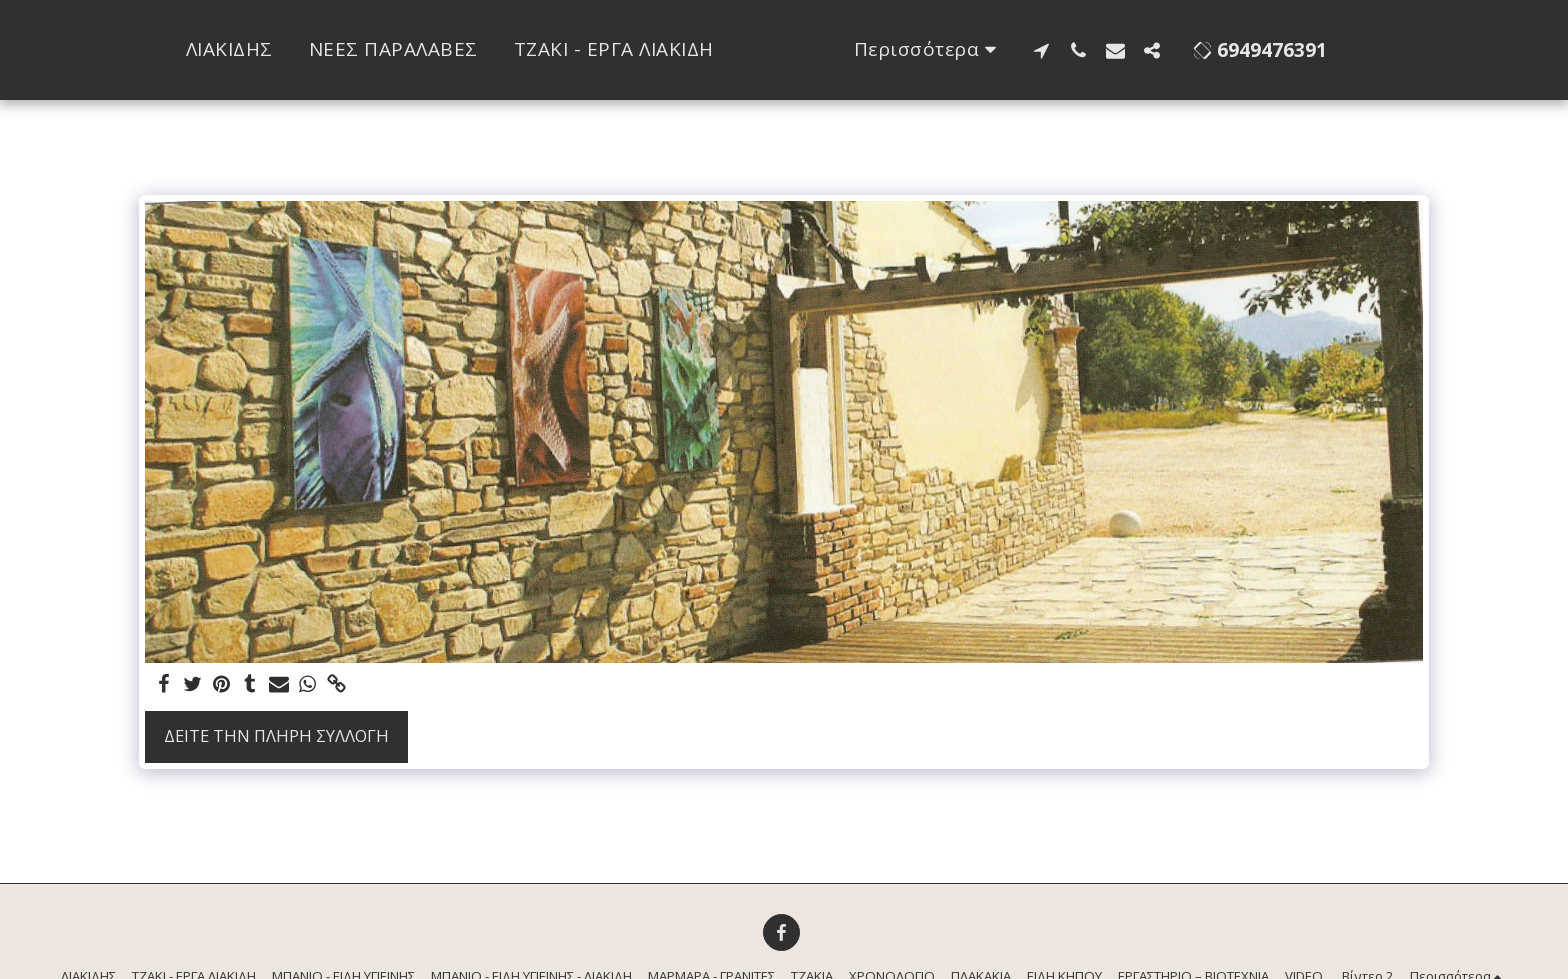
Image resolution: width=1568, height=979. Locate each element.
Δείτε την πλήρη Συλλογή (276, 735)
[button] (1118, 50)
